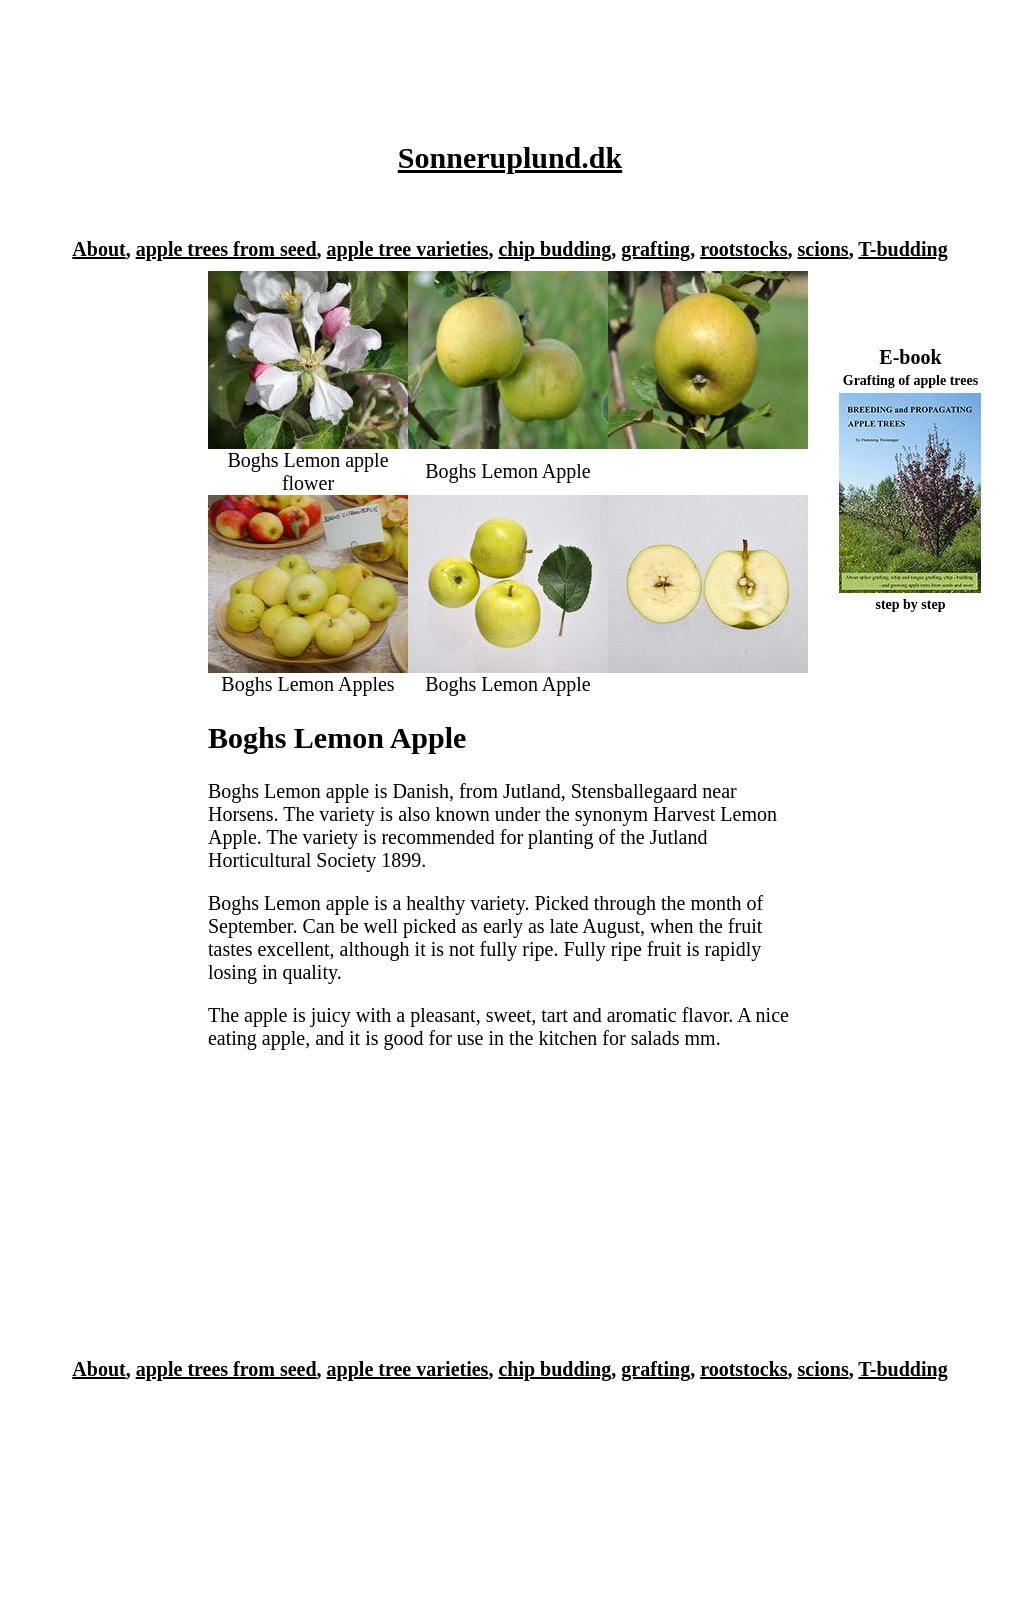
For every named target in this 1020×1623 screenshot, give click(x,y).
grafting (655, 249)
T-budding (902, 249)
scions (823, 249)
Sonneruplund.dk (510, 157)
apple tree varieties (408, 249)
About (98, 249)
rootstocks (743, 249)
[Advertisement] (505, 59)
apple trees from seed (226, 249)
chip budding (554, 249)
